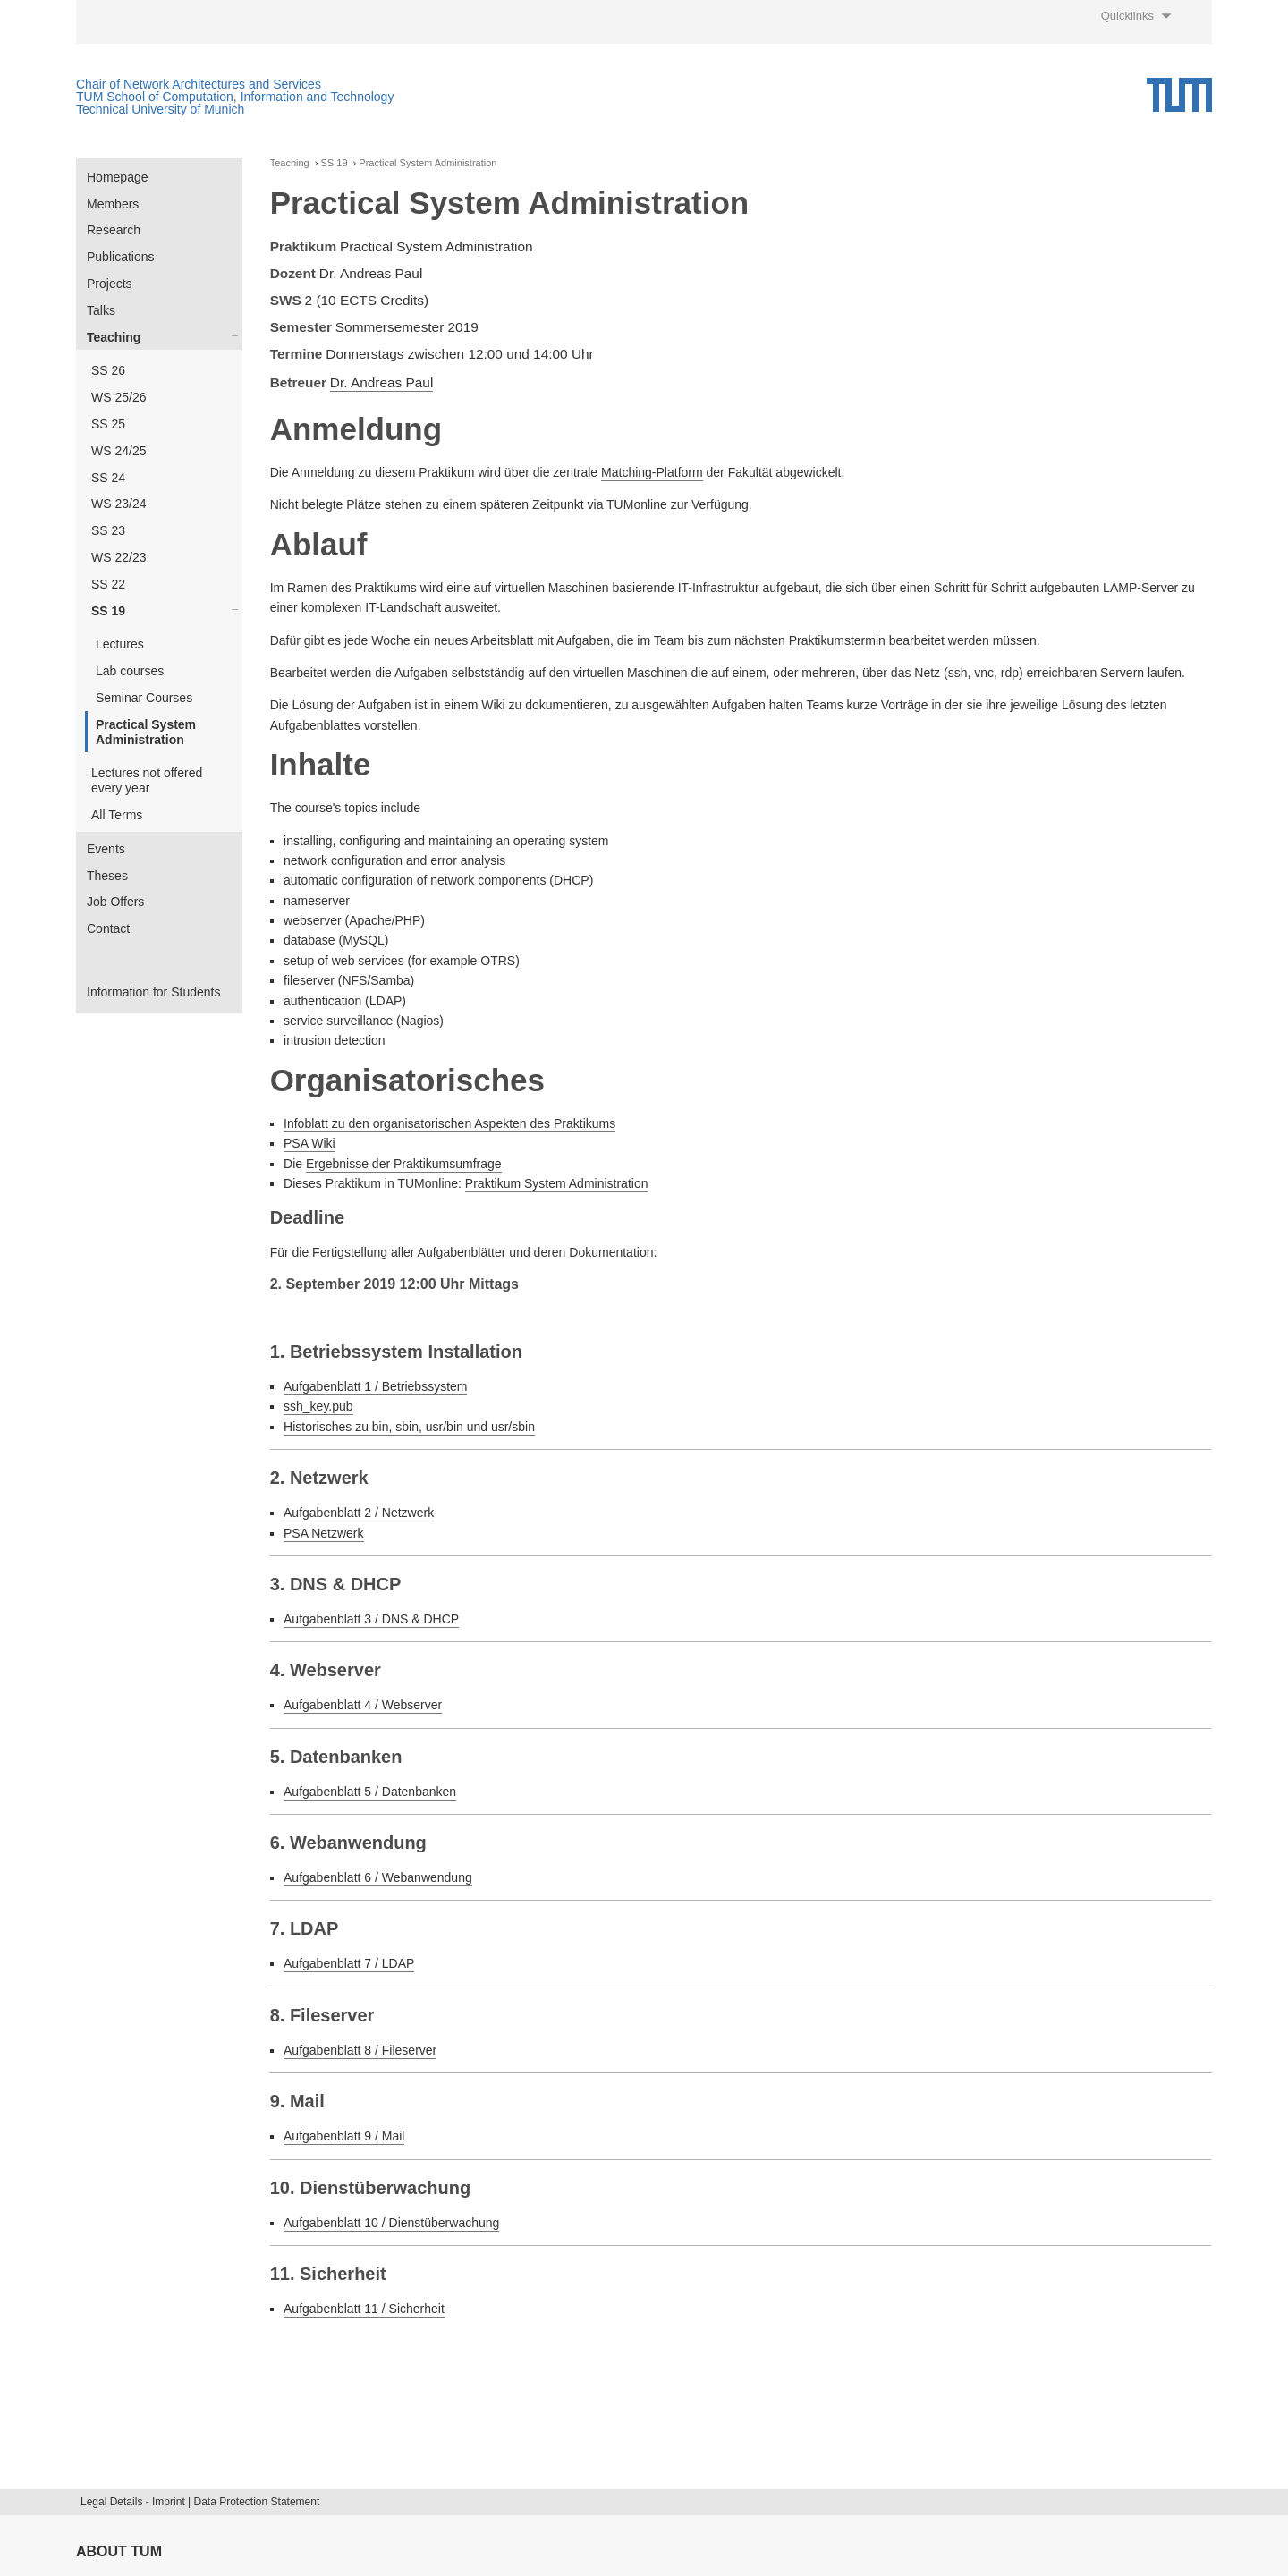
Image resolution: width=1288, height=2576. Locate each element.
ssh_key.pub (318, 1406)
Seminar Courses (144, 698)
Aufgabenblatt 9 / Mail (344, 2136)
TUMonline (636, 504)
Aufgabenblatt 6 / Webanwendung (378, 1877)
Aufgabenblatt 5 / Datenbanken (370, 1791)
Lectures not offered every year (146, 780)
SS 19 (108, 611)
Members (113, 204)
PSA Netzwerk (323, 1533)
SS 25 (108, 424)
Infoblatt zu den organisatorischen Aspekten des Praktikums (449, 1123)
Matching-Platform (652, 472)
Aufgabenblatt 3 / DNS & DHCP (371, 1619)
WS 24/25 (118, 451)
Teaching (113, 337)
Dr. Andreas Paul (382, 382)
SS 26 (108, 370)
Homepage (117, 177)
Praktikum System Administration (556, 1183)
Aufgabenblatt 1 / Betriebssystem (375, 1386)
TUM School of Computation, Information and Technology (235, 96)
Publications (121, 257)
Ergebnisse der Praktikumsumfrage (404, 1164)
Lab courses (130, 671)
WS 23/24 (118, 503)
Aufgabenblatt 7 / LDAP (349, 1963)
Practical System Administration (146, 732)
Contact (108, 928)
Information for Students (153, 992)
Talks (101, 310)
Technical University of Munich (160, 109)
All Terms (116, 815)
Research (113, 230)
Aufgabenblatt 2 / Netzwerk (359, 1512)
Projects (109, 283)
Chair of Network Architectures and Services (198, 84)
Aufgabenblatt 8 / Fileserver (360, 2050)
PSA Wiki (309, 1143)
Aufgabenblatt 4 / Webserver (363, 1705)
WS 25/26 (118, 397)
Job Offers (115, 901)
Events (106, 849)
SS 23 (108, 530)
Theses (107, 876)
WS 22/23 (118, 557)
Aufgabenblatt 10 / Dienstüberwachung (391, 2223)
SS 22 (108, 584)
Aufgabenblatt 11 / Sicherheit (364, 2308)
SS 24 (108, 477)
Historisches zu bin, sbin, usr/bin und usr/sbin (409, 1426)
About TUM (119, 2551)
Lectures (120, 644)
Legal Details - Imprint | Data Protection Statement (199, 2502)
